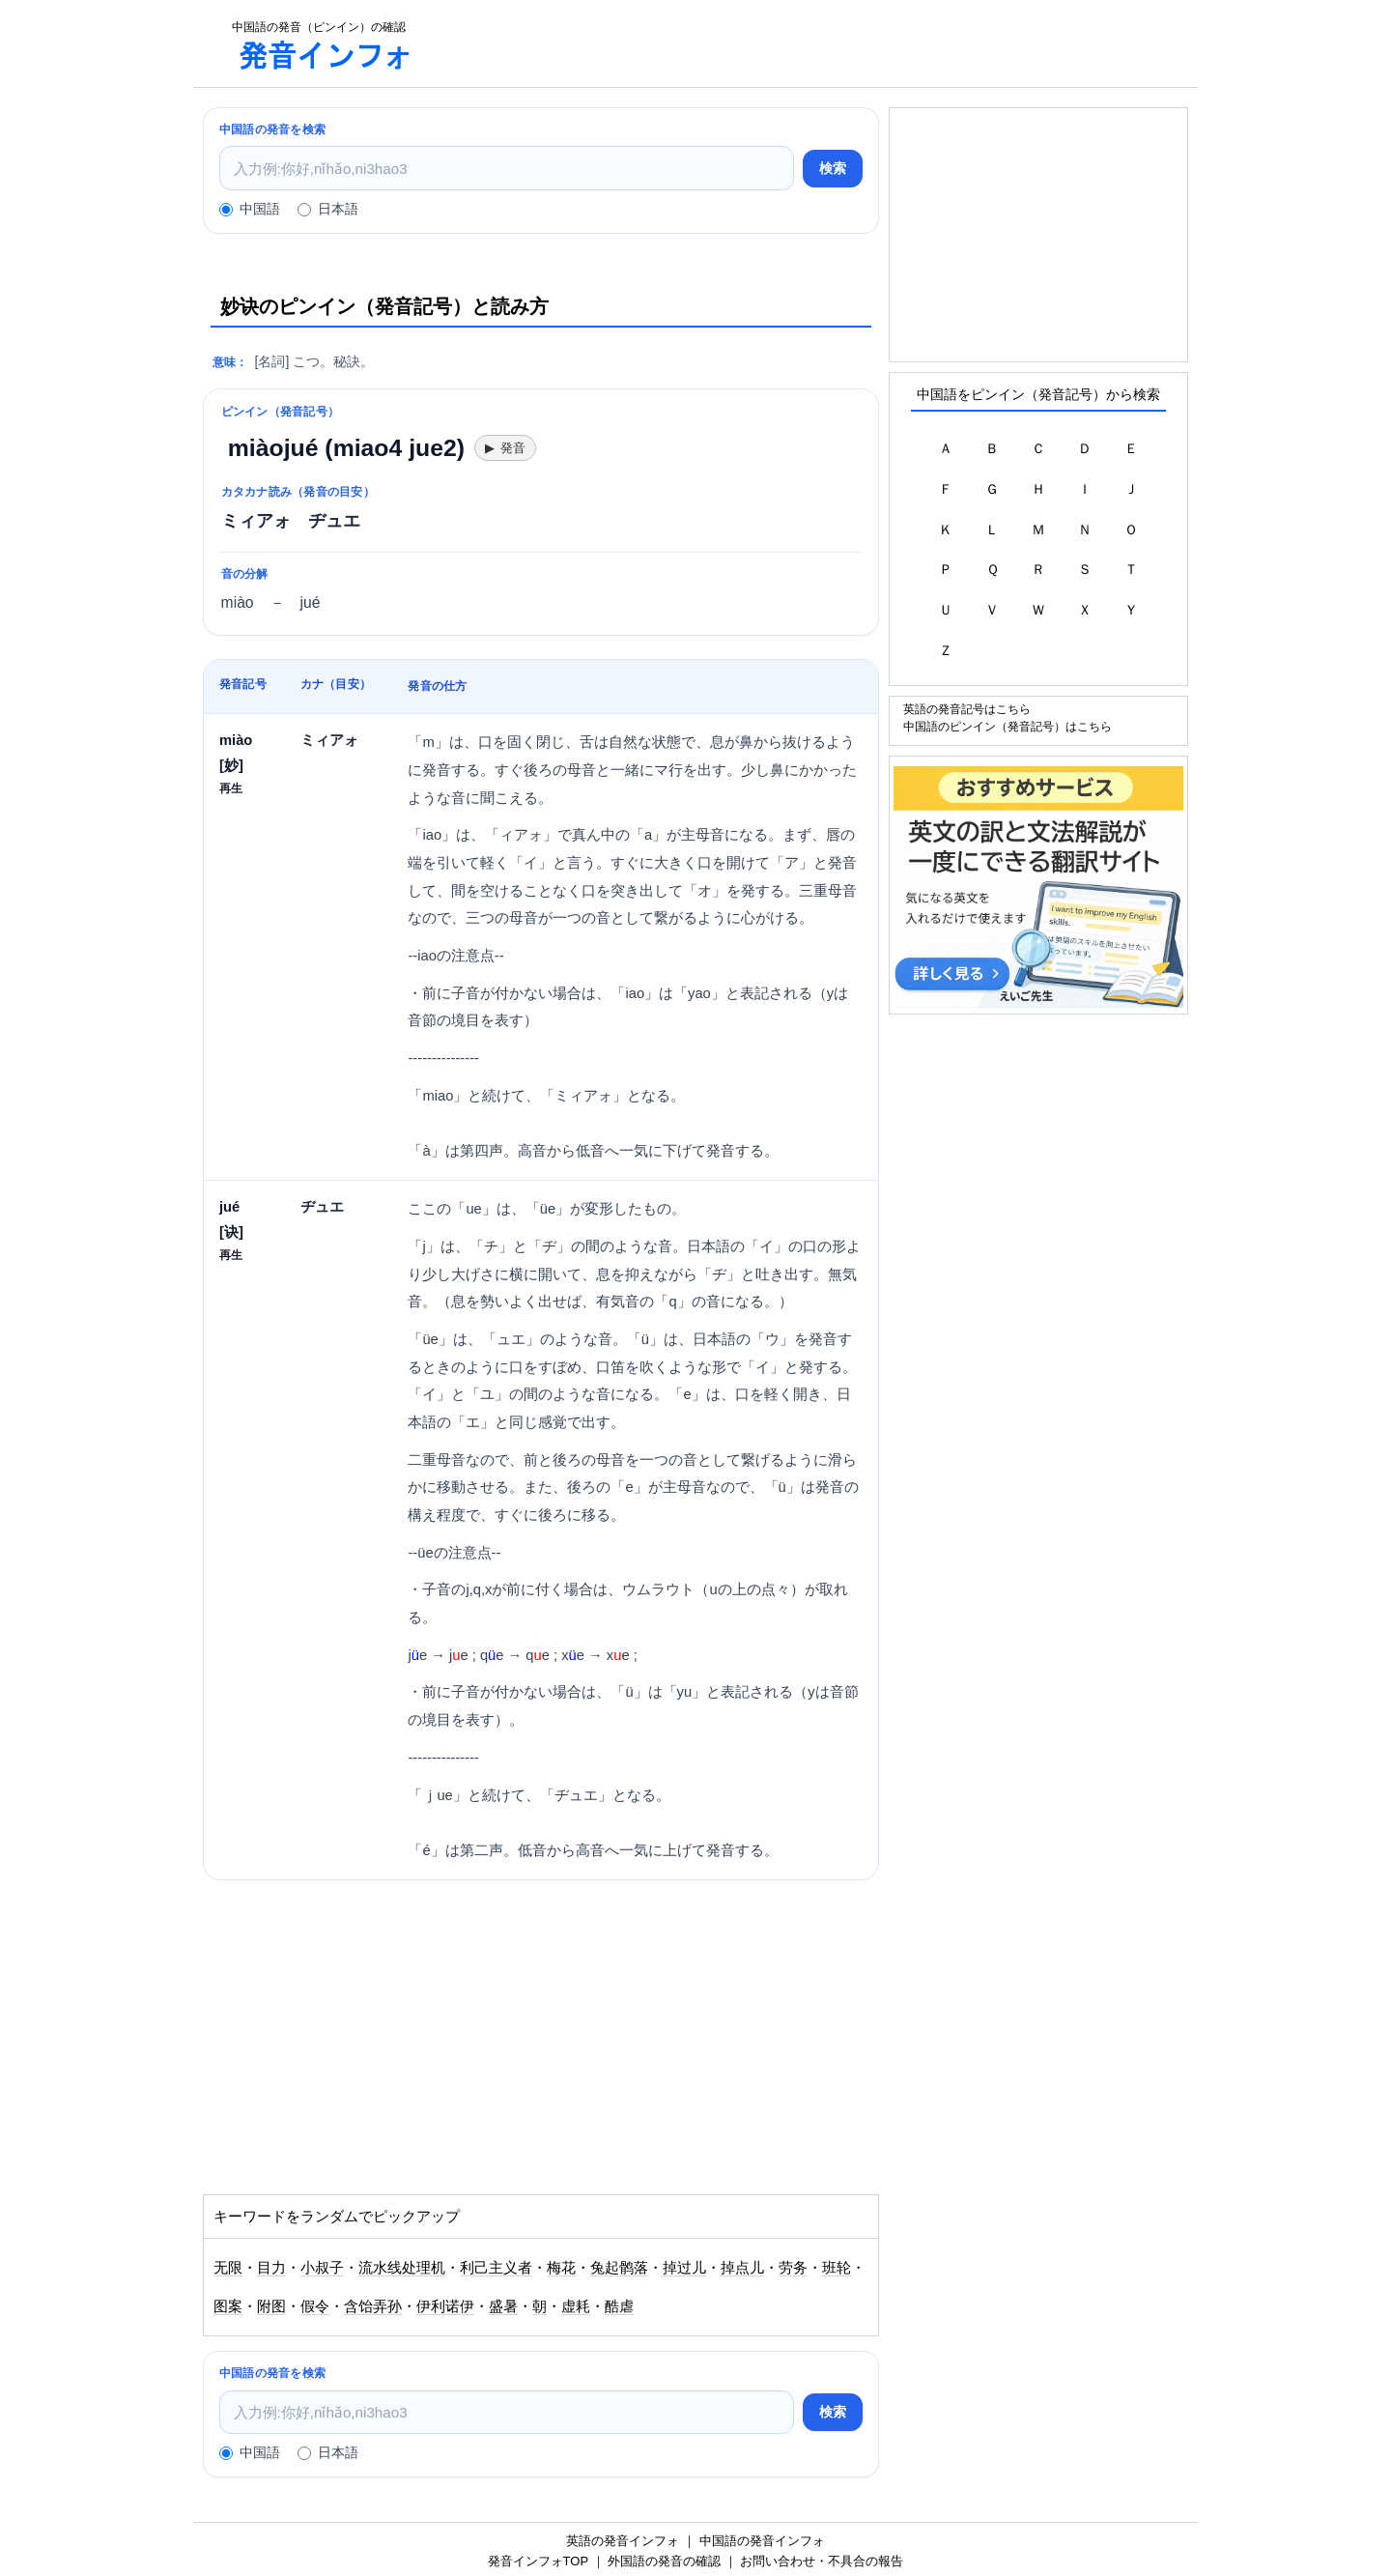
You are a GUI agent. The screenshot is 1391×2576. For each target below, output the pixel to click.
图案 (227, 2306)
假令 (314, 2306)
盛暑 (503, 2306)
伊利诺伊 (445, 2306)
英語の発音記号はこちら (967, 708)
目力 (271, 2267)
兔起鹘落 (619, 2267)
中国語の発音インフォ (762, 2540)
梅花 (561, 2267)
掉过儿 (684, 2267)
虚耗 (575, 2306)
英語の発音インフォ (622, 2540)
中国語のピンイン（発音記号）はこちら (1007, 726)
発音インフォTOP (538, 2561)
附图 (271, 2306)
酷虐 (619, 2306)
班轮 (836, 2267)
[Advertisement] (815, 43)
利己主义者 (496, 2267)
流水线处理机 (401, 2267)
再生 (230, 788)
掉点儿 (742, 2267)
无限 (227, 2267)
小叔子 (322, 2267)
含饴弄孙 (373, 2306)
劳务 (793, 2267)
